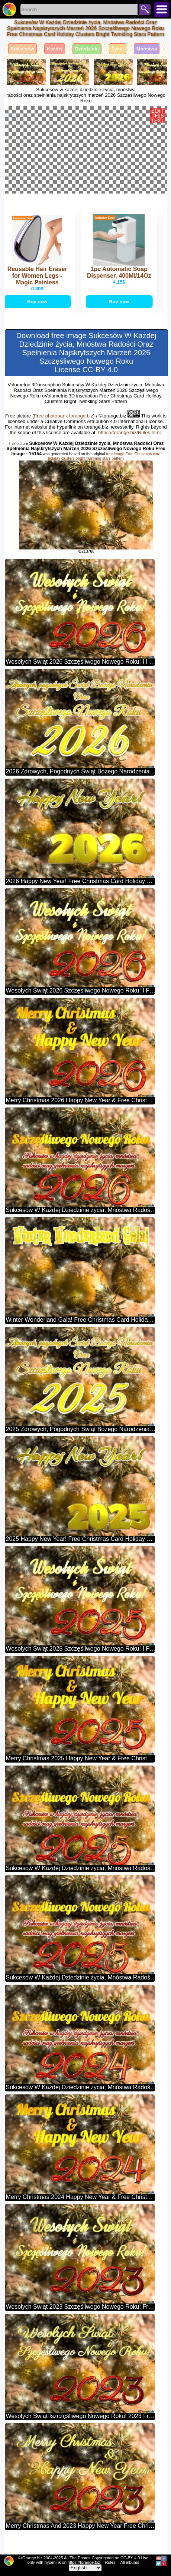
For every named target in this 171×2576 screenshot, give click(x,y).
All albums (129, 2562)
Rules (110, 2562)
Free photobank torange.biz (63, 436)
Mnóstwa (146, 49)
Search (145, 9)
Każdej (54, 49)
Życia (118, 49)
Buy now (38, 322)
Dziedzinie (87, 49)
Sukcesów (23, 49)
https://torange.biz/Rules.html (129, 453)
